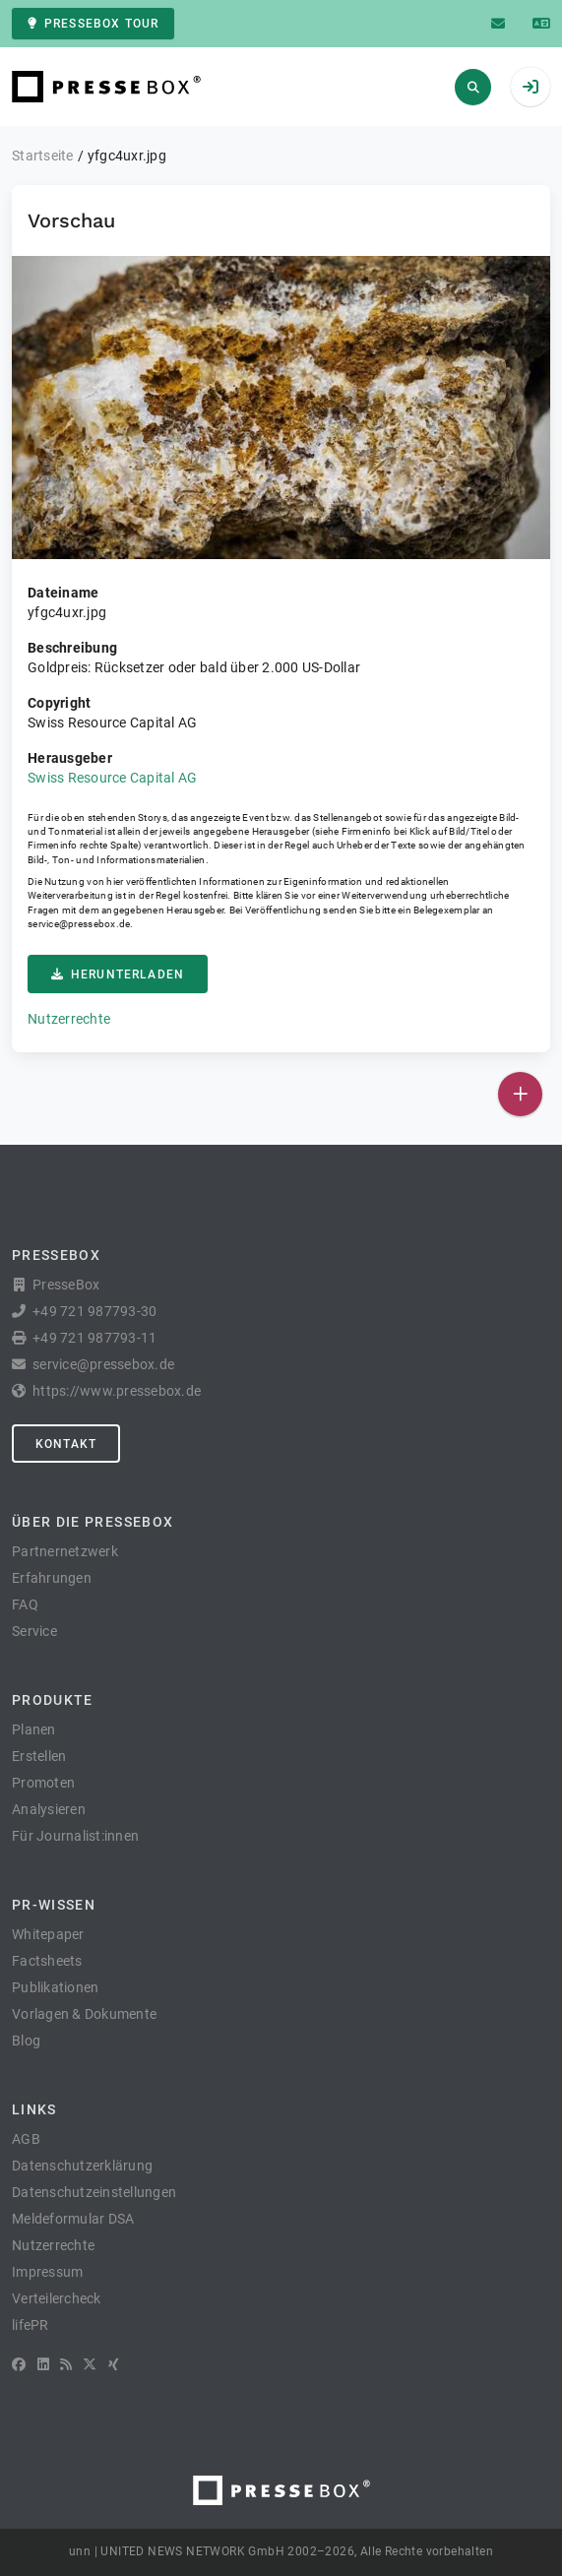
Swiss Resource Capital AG (112, 777)
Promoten (43, 1783)
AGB (26, 2139)
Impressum (47, 2272)
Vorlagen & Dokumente (84, 2014)
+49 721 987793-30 (94, 1311)
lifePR (30, 2325)
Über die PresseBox (92, 1522)
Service (34, 1631)
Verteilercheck (56, 2298)
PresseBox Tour (93, 24)
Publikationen (55, 1987)
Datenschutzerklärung (82, 2165)
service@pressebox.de (79, 923)
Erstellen (39, 1756)
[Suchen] (473, 87)
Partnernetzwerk (65, 1551)
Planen (34, 1729)
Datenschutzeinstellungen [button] (94, 2192)
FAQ (25, 1604)
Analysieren (49, 1809)
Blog (26, 2040)
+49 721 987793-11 (94, 1338)
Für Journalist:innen (75, 1836)
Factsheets (47, 1961)
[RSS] (66, 2364)
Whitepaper (48, 1934)
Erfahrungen (52, 1578)
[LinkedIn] (43, 2364)
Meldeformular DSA (73, 2219)
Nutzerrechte (69, 1019)
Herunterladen (117, 974)
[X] (89, 2364)
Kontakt (65, 1444)
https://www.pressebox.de (116, 1391)
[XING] (113, 2364)
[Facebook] (19, 2364)
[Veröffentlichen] (520, 1094)
